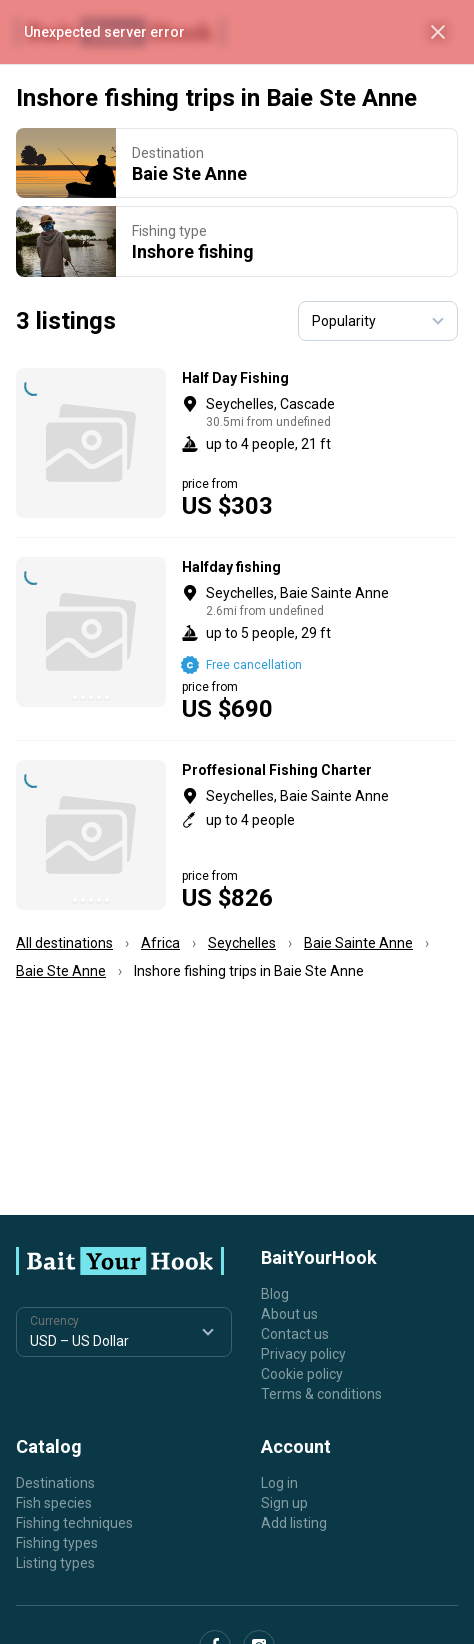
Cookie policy (302, 1374)
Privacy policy (303, 1354)
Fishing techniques (74, 1523)
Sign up (284, 1503)
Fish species (54, 1503)
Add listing (294, 1523)
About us (289, 1314)
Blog (275, 1294)
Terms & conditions (321, 1394)
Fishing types (57, 1543)
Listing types (55, 1563)
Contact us (295, 1334)
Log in (279, 1483)
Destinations (55, 1483)
